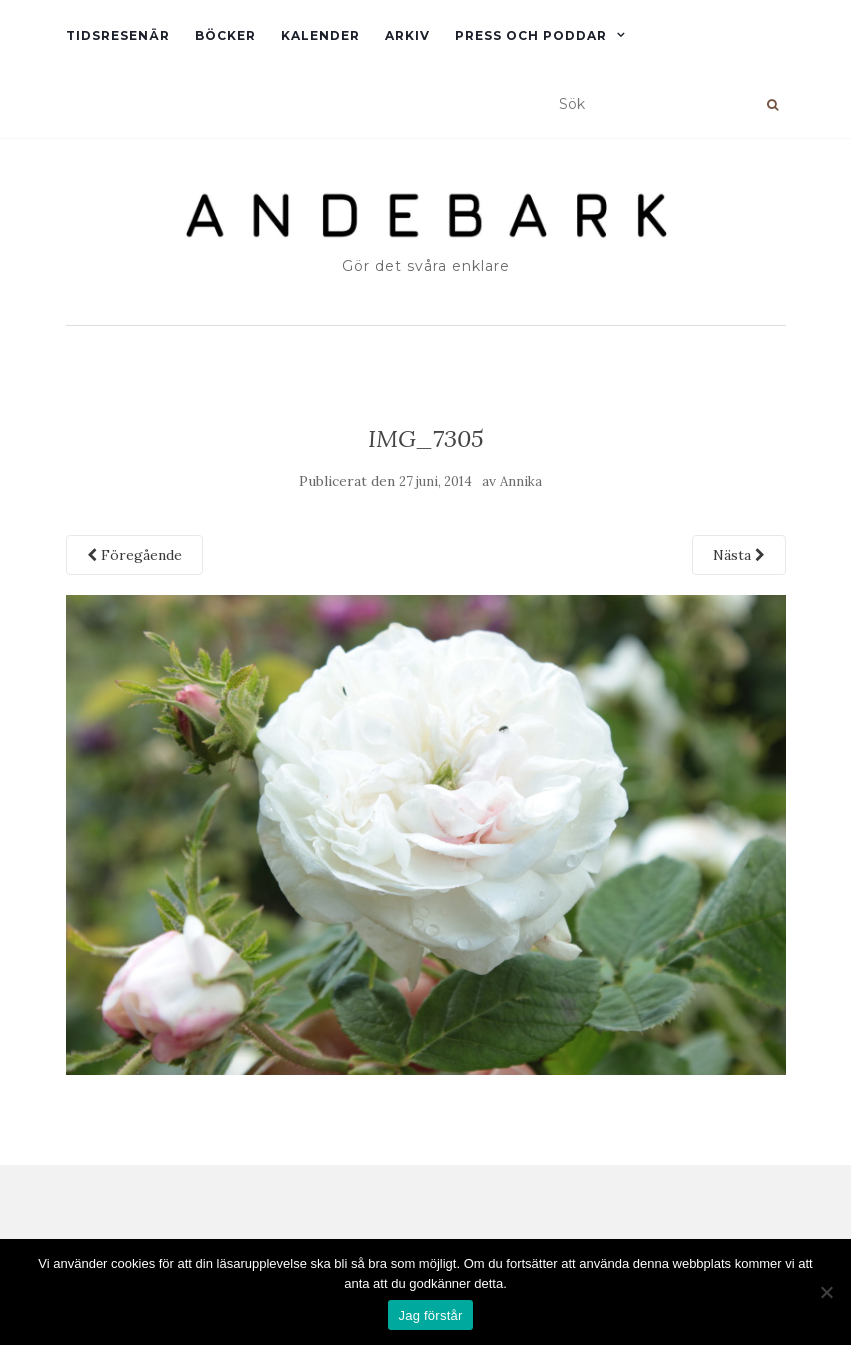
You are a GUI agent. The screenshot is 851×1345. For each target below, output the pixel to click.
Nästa (739, 555)
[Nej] (826, 1292)
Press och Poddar (531, 35)
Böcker (225, 35)
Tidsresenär (118, 35)
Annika (521, 481)
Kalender (320, 35)
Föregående (134, 555)
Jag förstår (430, 1315)
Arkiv (407, 35)
